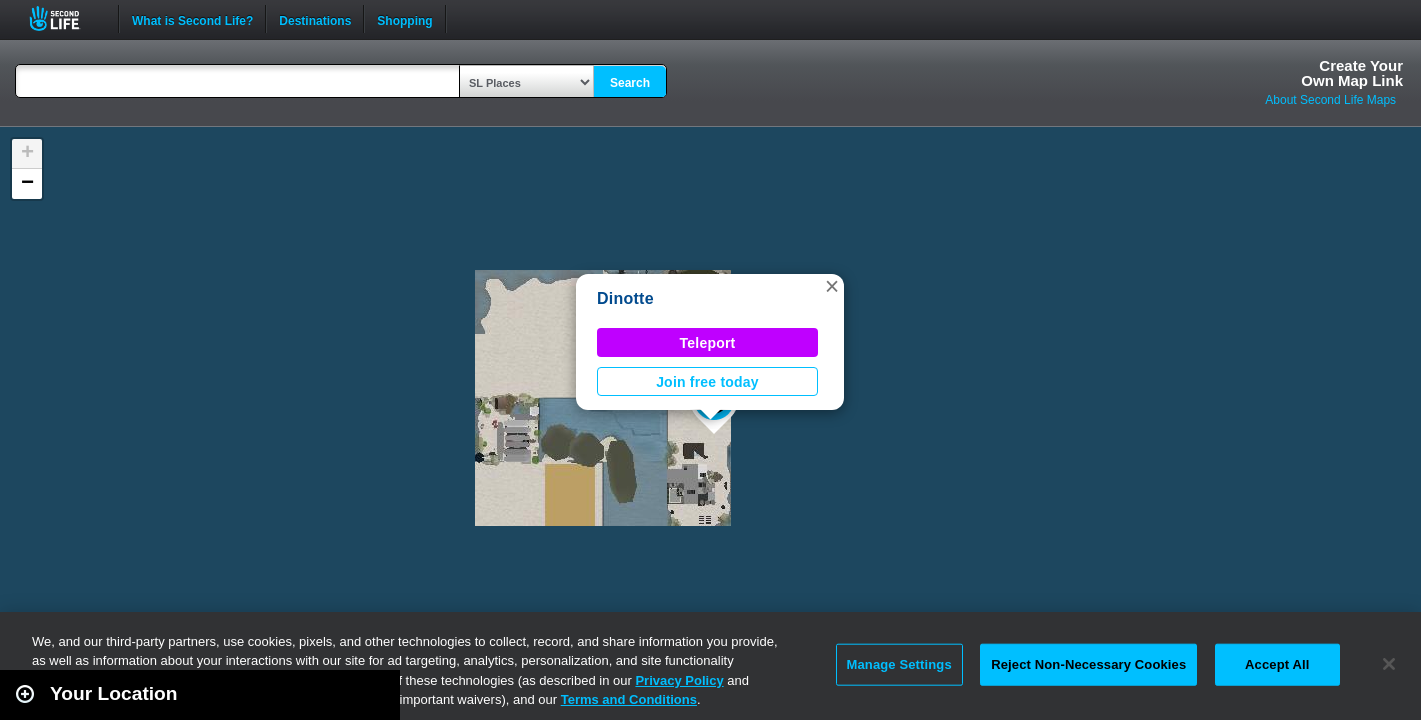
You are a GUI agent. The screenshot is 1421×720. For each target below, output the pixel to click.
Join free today (707, 382)
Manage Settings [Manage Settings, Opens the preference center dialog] (899, 664)
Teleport (708, 343)
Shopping (404, 19)
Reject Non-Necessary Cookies (1088, 664)
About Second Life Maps (1330, 100)
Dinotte (625, 298)
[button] (832, 286)
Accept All (1277, 664)
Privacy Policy (679, 680)
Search (630, 83)
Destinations (315, 19)
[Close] (1389, 664)
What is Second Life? (192, 19)
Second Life (65, 18)
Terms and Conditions (629, 699)
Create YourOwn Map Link (1352, 73)
